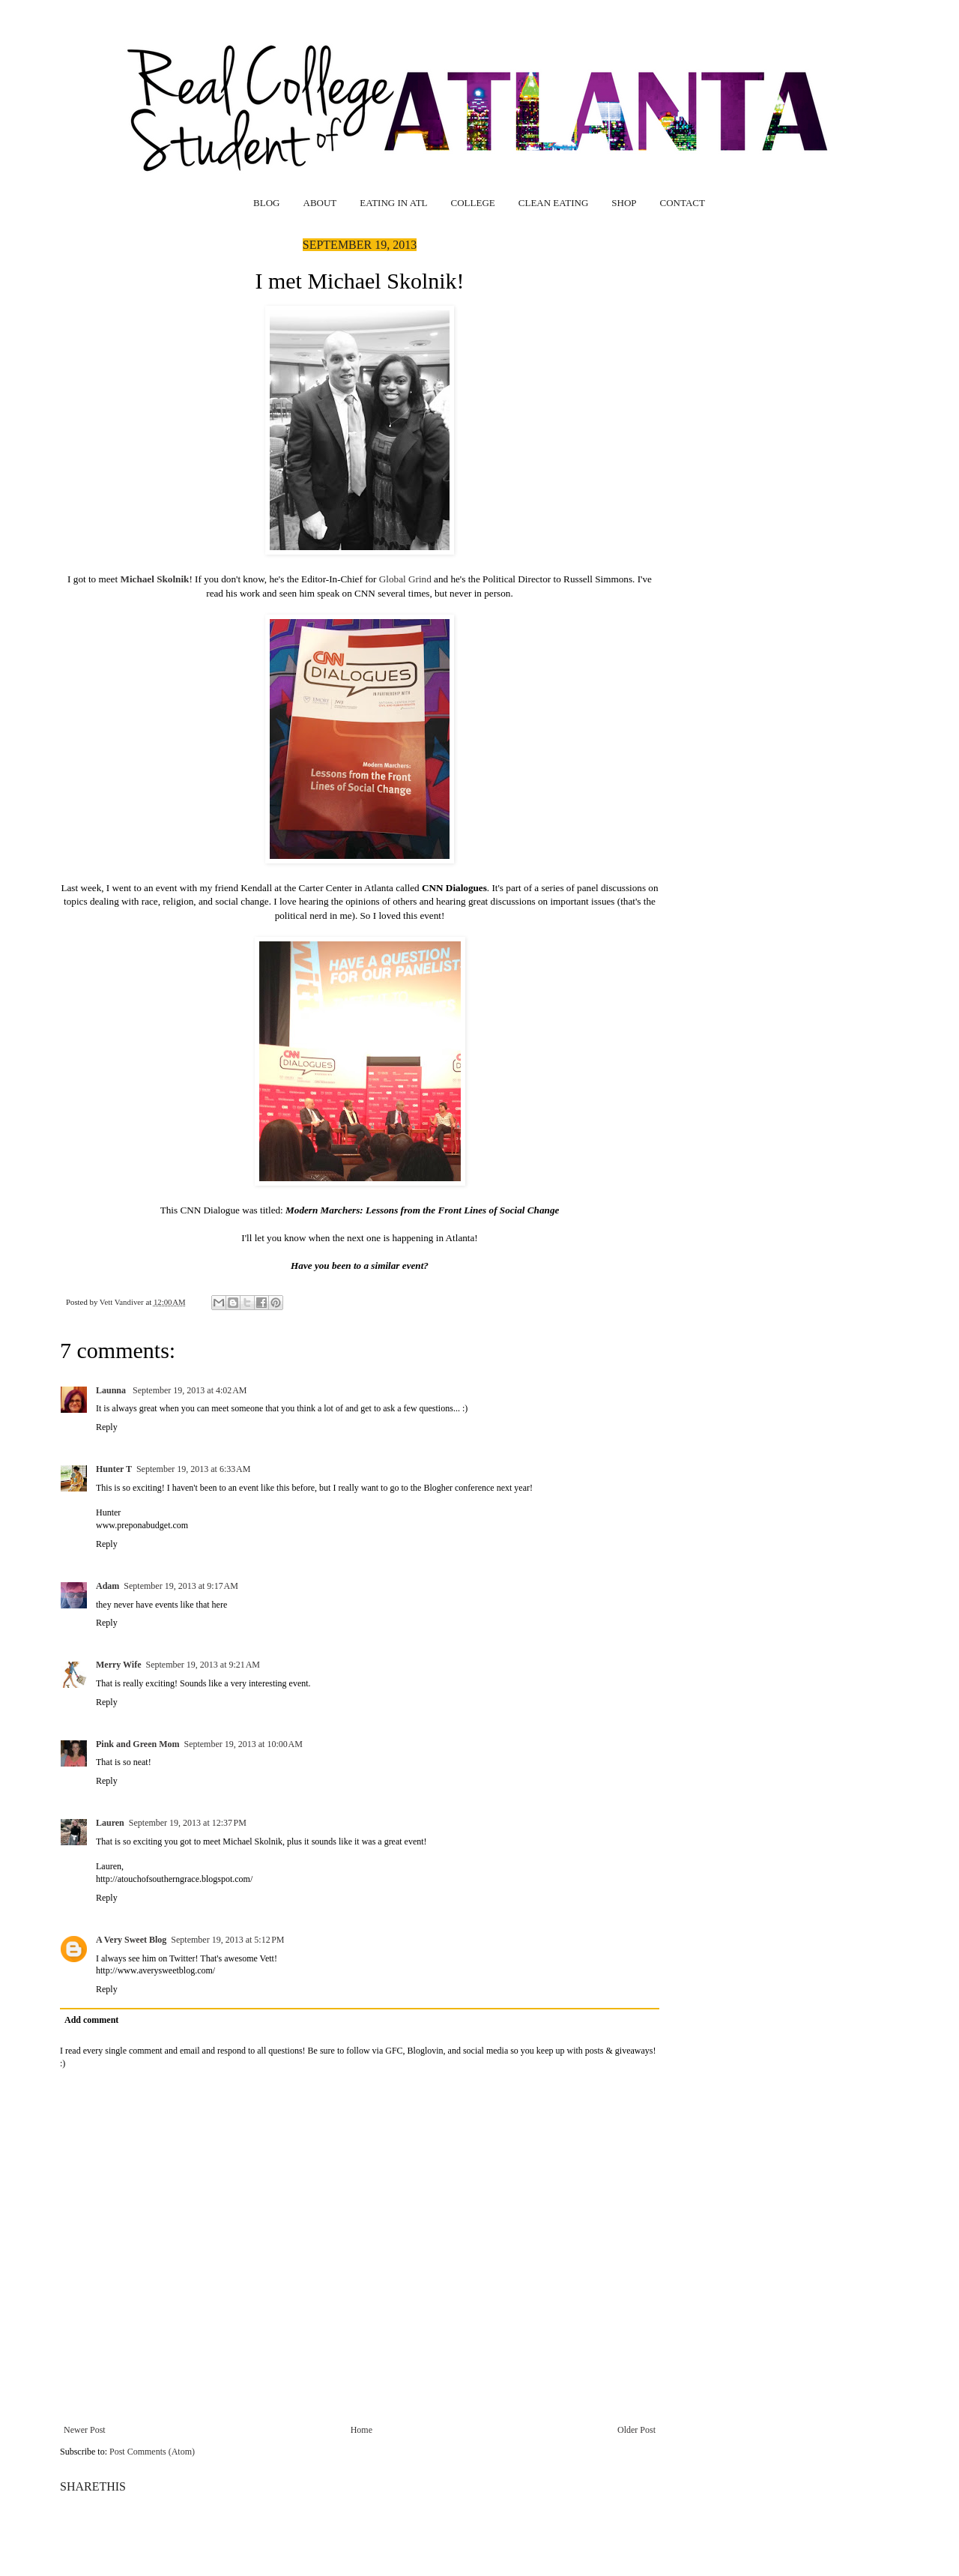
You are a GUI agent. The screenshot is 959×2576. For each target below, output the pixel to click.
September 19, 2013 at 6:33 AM (193, 1469)
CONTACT (682, 202)
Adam (107, 1586)
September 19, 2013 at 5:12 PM (227, 1939)
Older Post (636, 2430)
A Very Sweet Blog (131, 1939)
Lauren (110, 1823)
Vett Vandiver (123, 1301)
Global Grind (405, 579)
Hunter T (114, 1469)
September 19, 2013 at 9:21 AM (203, 1664)
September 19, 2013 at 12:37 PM (187, 1823)
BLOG (266, 202)
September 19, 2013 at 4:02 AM (189, 1390)
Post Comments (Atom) (152, 2451)
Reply (107, 1427)
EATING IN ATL (393, 202)
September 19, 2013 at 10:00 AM (243, 1744)
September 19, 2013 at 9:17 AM (181, 1586)
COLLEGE (473, 202)
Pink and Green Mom (137, 1744)
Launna (112, 1390)
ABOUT (320, 202)
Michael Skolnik (154, 579)
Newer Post (85, 2430)
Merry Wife (119, 1664)
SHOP (623, 202)
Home (361, 2430)
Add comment (91, 2020)
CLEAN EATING (553, 202)
